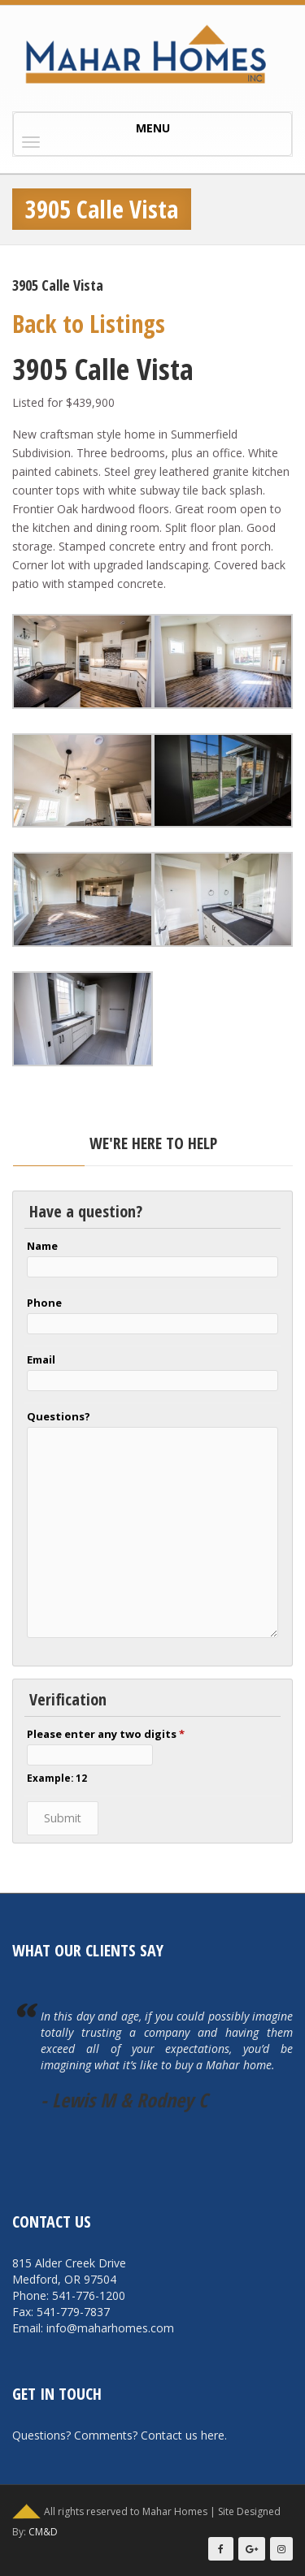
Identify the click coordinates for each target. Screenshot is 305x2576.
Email (41, 1359)
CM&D (43, 2532)
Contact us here (182, 2435)
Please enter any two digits (106, 1734)
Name (42, 1245)
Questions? (58, 1416)
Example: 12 (57, 1777)
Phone (44, 1302)
